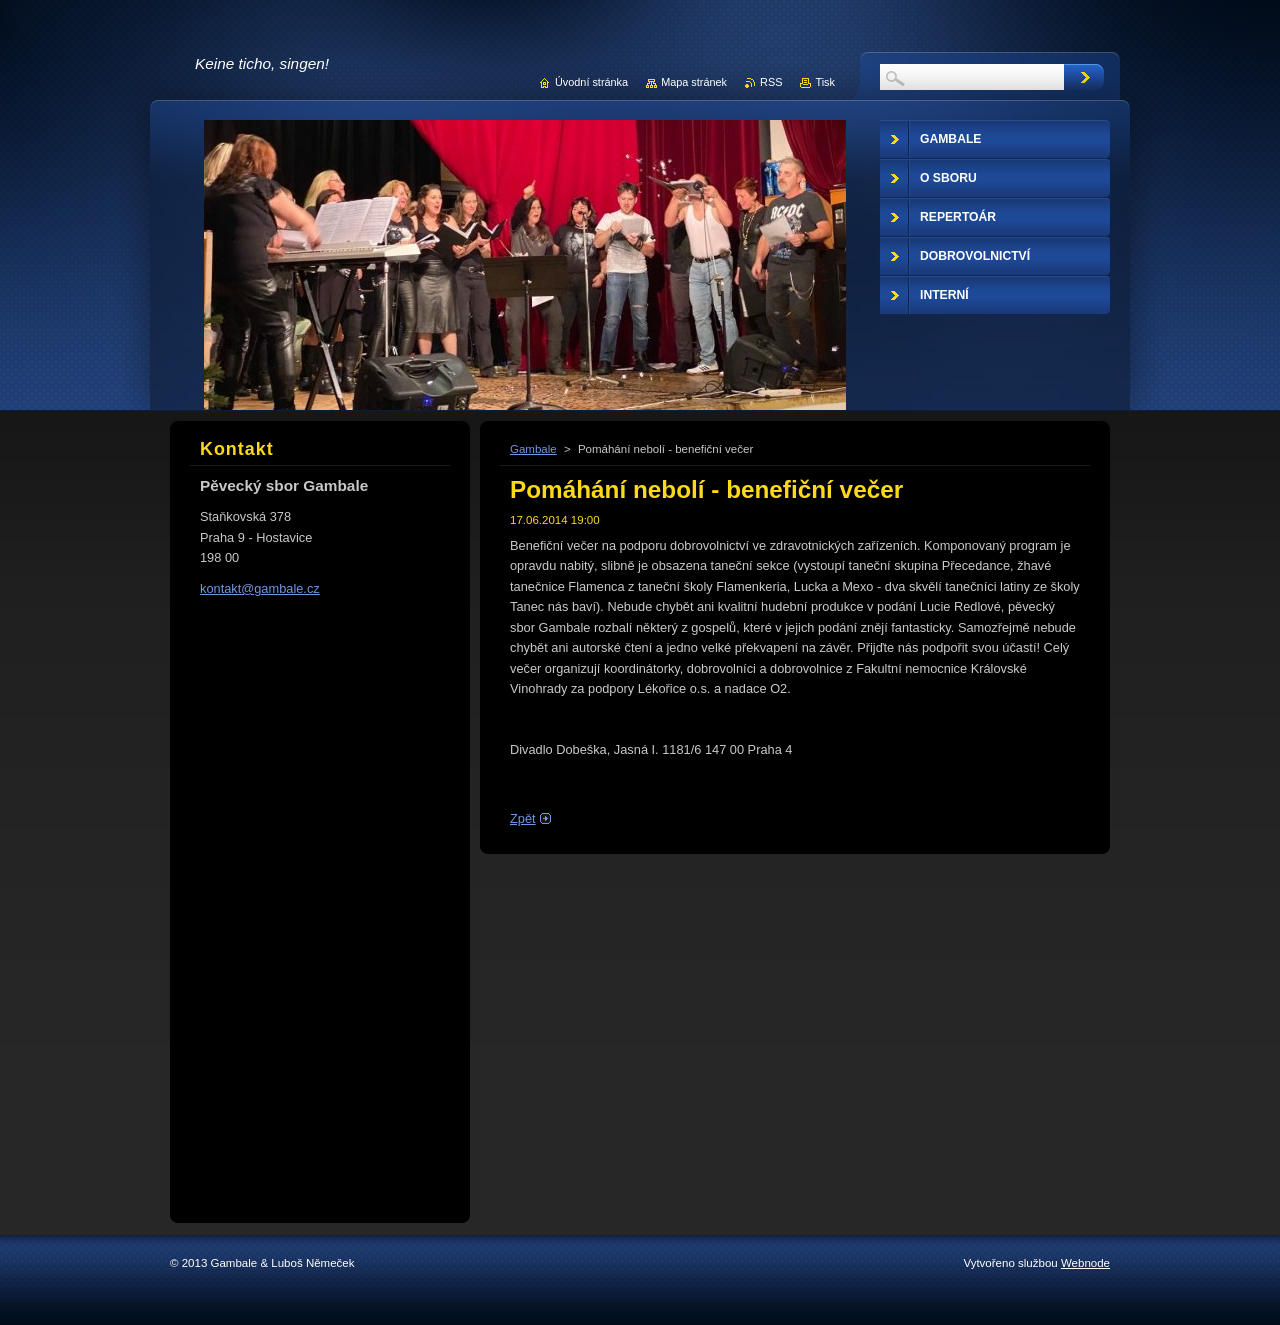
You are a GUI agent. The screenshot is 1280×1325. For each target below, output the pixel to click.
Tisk (825, 82)
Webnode (1085, 1263)
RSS (771, 82)
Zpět (523, 818)
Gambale (533, 449)
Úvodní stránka (591, 82)
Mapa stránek (694, 82)
